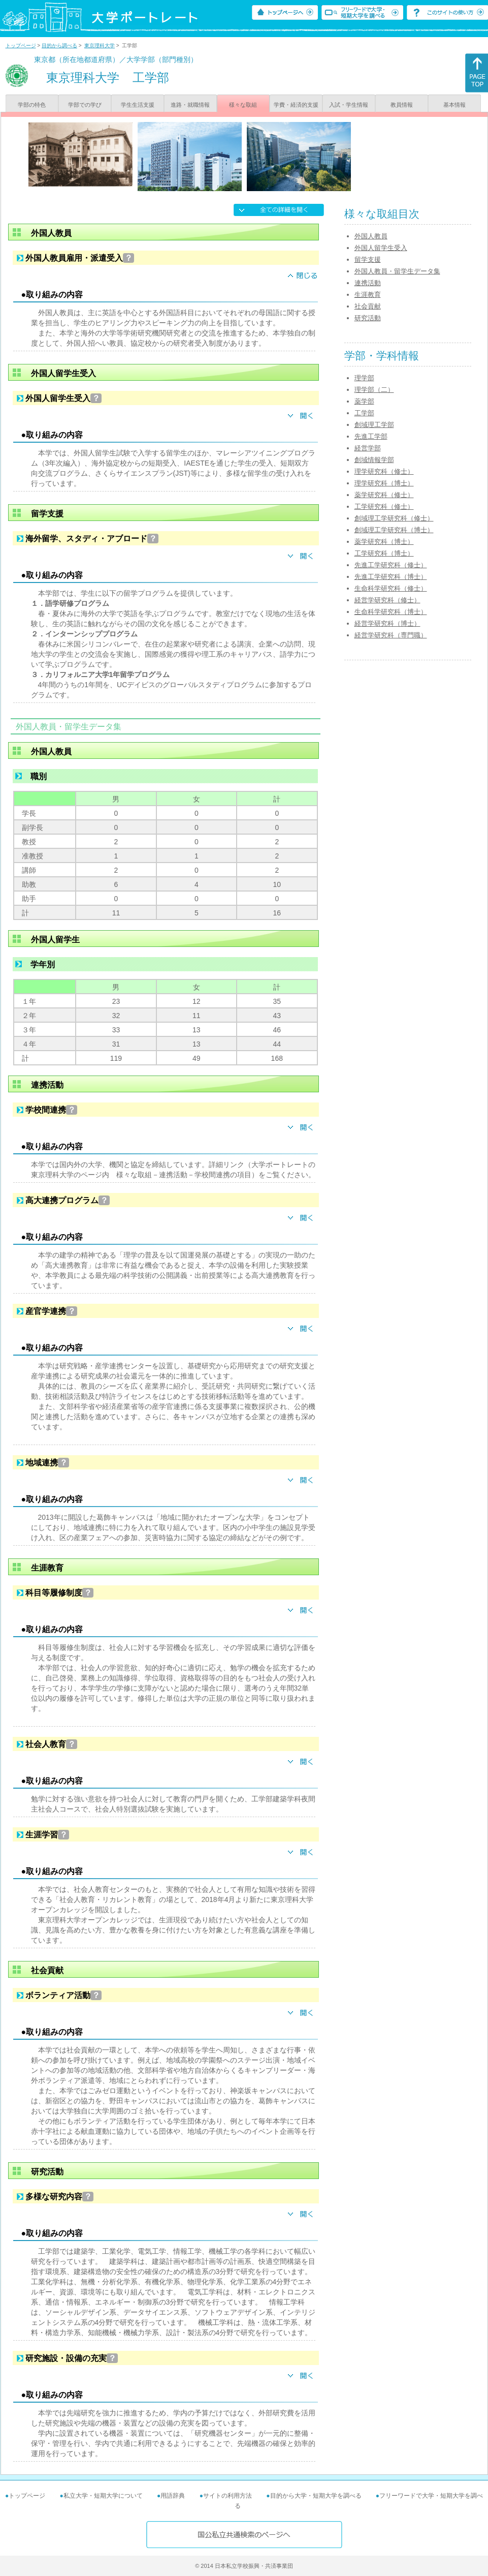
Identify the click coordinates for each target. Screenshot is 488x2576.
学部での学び (85, 105)
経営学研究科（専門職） (390, 635)
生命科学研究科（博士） (390, 612)
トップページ (21, 45)
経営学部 (367, 448)
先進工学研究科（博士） (390, 576)
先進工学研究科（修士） (390, 565)
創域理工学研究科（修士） (394, 518)
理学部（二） (374, 389)
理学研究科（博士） (384, 483)
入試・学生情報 (348, 105)
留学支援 (367, 259)
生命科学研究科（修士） (390, 588)
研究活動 (367, 318)
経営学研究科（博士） (387, 623)
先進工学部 (370, 436)
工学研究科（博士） (384, 553)
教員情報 (402, 105)
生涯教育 (367, 294)
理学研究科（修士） (384, 471)
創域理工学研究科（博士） (394, 530)
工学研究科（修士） (384, 506)
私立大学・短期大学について (103, 2495)
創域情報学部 (374, 460)
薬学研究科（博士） (384, 541)
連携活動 (367, 283)
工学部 (364, 413)
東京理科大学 (99, 45)
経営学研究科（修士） (387, 600)
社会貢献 (367, 306)
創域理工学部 (374, 424)
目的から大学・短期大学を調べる (316, 2495)
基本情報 (454, 105)
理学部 (364, 378)
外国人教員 (370, 236)
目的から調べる (59, 45)
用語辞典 (172, 2495)
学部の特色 (32, 105)
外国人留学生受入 (380, 248)
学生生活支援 (137, 105)
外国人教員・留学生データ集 (397, 271)
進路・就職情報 (190, 105)
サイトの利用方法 (227, 2495)
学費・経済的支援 (296, 105)
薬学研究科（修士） (384, 495)
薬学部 (364, 401)
